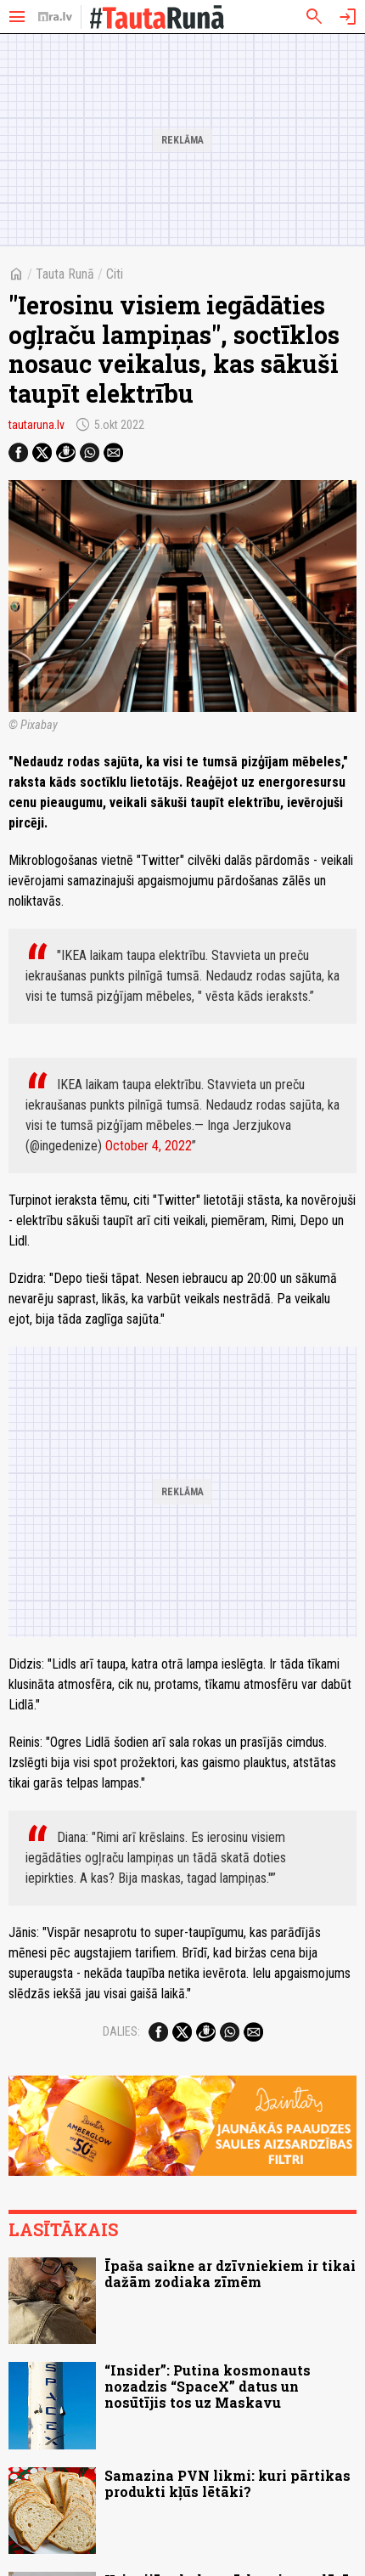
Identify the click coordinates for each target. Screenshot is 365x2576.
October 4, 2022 (148, 1146)
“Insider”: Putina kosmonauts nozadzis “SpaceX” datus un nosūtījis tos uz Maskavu (207, 2386)
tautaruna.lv (36, 425)
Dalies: (121, 2031)
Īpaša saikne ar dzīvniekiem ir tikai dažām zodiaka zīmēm (230, 2274)
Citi (114, 274)
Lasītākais (63, 2229)
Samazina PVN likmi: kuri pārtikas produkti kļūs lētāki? (227, 2483)
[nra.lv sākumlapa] (55, 17)
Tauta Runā (65, 274)
